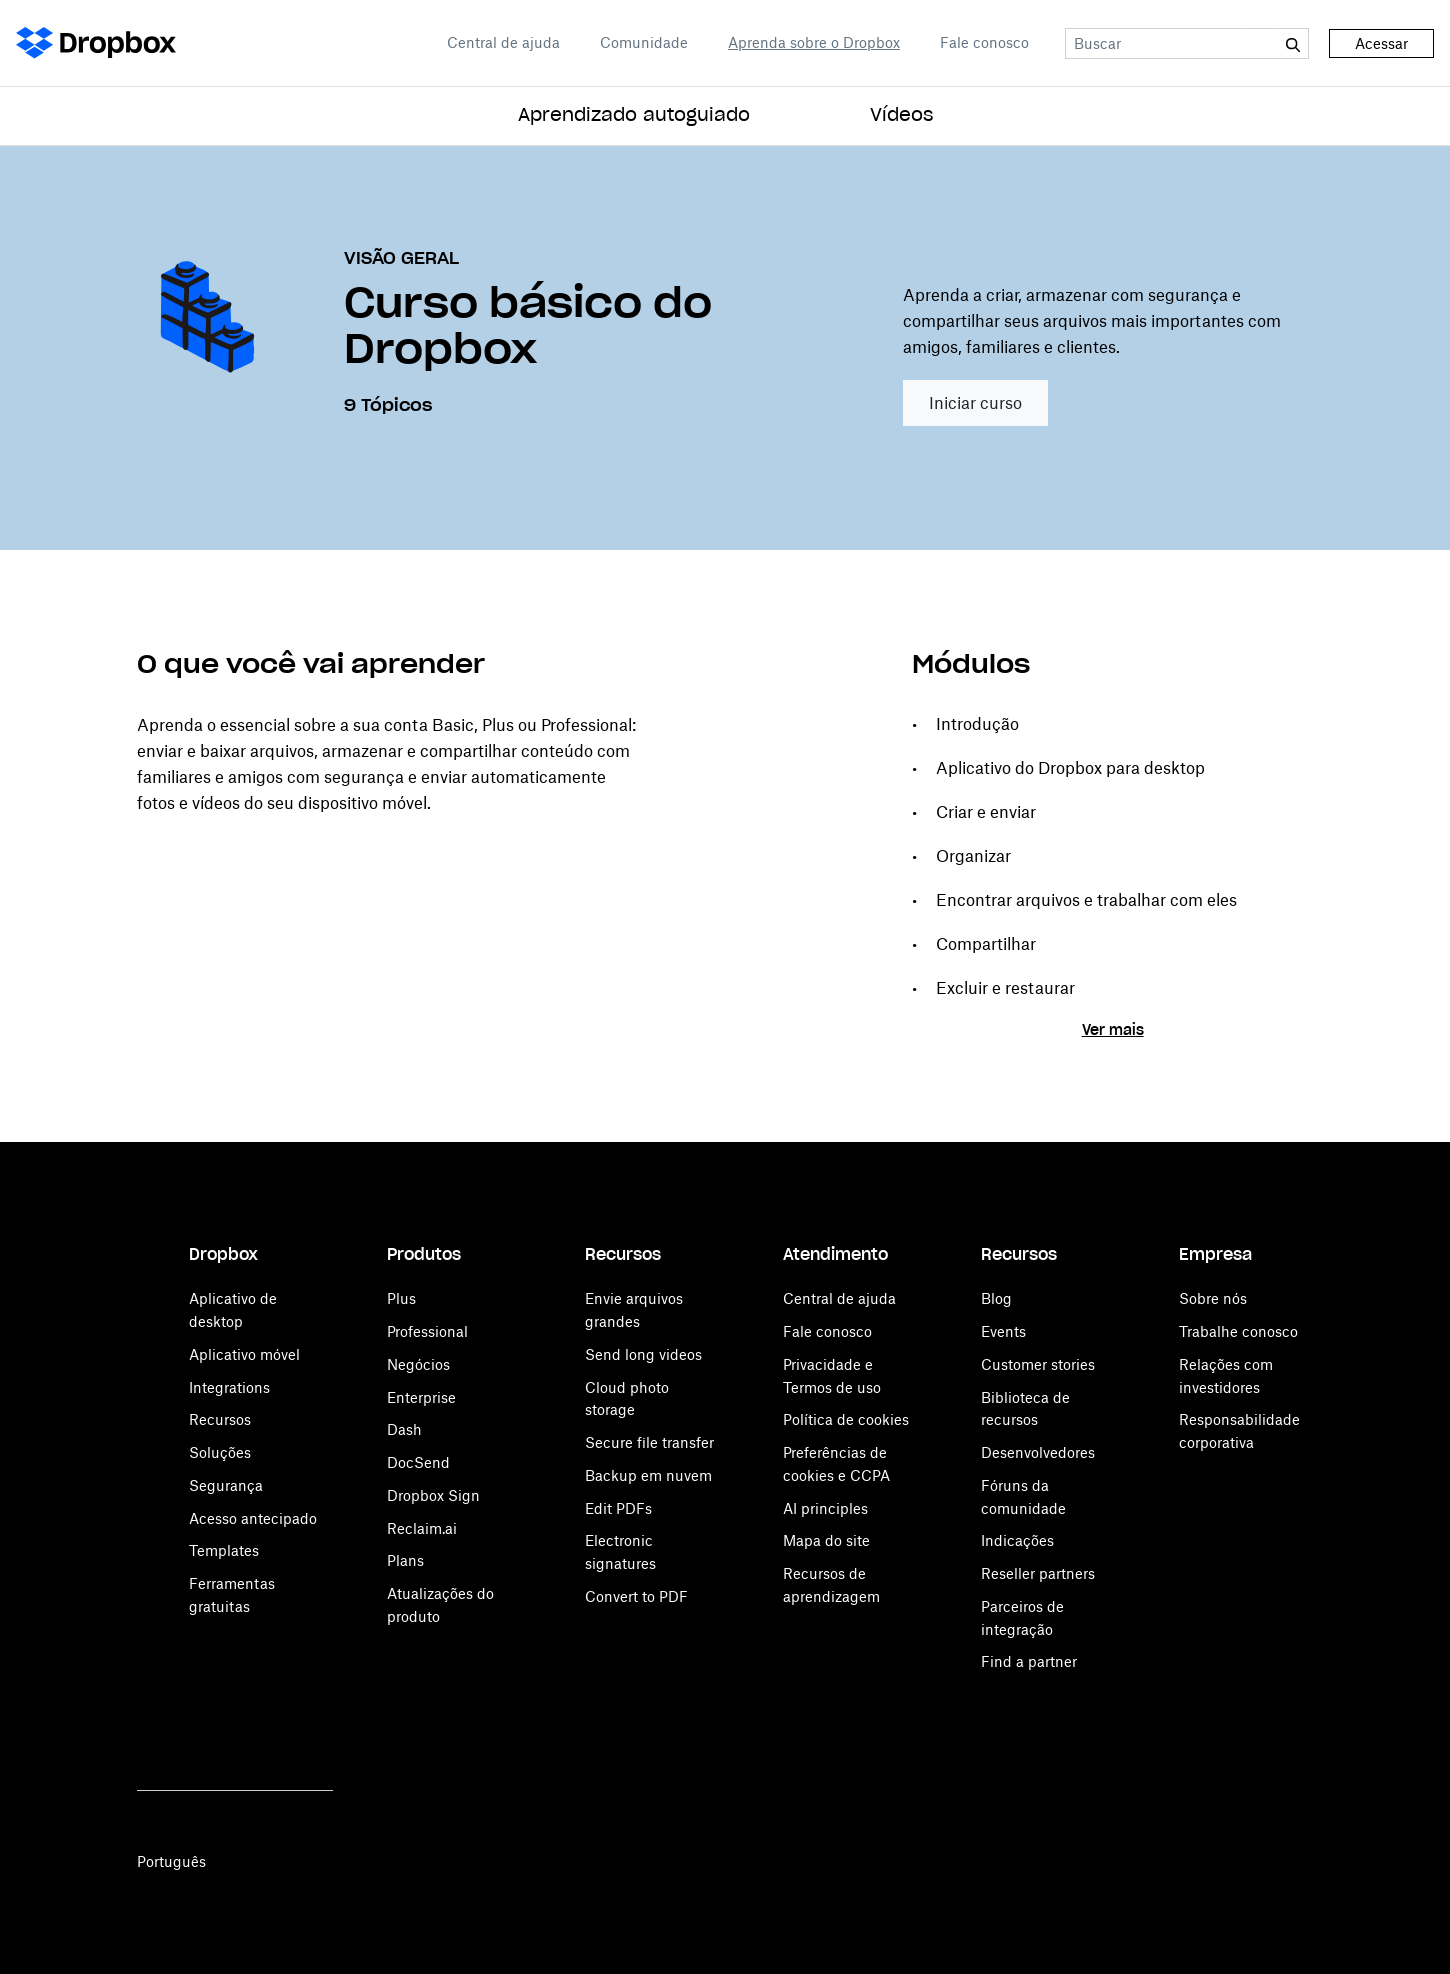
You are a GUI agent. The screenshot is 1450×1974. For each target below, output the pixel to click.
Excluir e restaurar (1005, 988)
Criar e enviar (986, 812)
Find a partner (1029, 1661)
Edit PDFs (618, 1508)
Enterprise (421, 1397)
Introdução (977, 724)
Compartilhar (986, 944)
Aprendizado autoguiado (634, 116)
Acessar (1381, 43)
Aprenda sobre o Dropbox (814, 42)
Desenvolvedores (1038, 1452)
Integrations (229, 1387)
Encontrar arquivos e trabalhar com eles (1086, 900)
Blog (996, 1298)
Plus (401, 1298)
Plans (405, 1560)
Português (171, 1861)
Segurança (226, 1485)
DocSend (418, 1462)
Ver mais (1113, 1031)
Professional (427, 1331)
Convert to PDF (636, 1596)
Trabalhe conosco (1238, 1331)
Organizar (973, 856)
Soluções (220, 1452)
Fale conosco (984, 42)
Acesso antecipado (253, 1518)
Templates (224, 1550)
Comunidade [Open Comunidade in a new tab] (644, 42)
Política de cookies (846, 1419)
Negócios (418, 1364)
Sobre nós (1213, 1298)
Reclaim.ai (422, 1528)
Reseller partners (1038, 1573)
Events (1003, 1331)
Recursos (220, 1419)
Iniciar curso (975, 403)
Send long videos (643, 1354)
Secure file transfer (649, 1442)
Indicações (1017, 1540)
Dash (404, 1429)
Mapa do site (826, 1540)
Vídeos (901, 116)
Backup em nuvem (648, 1475)
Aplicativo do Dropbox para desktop (1070, 768)
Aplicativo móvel (244, 1354)
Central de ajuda (503, 42)
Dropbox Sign (433, 1495)
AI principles (825, 1508)
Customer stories (1038, 1364)
